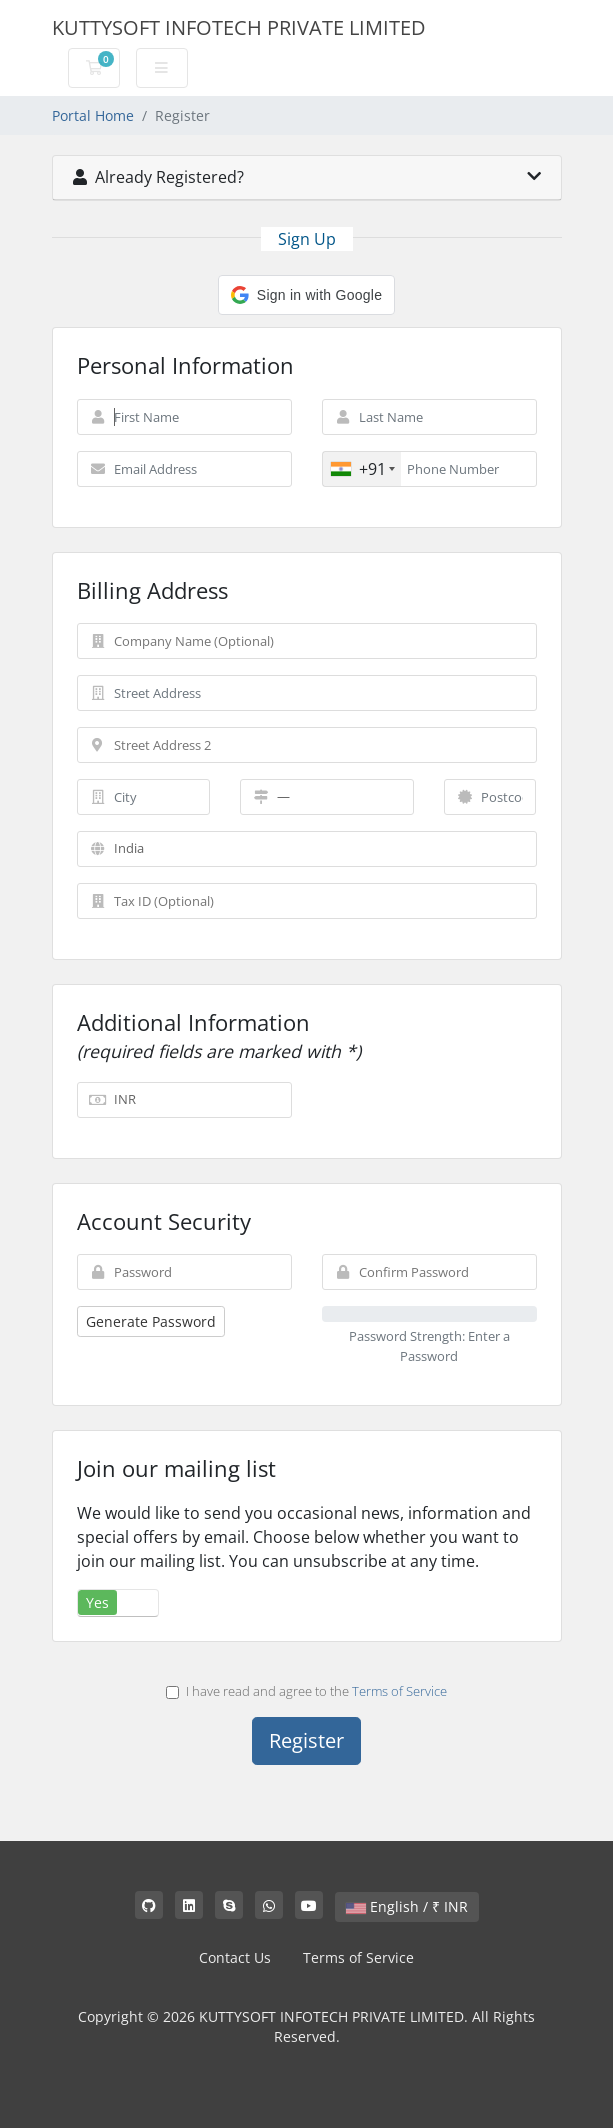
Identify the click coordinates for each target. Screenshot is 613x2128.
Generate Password (151, 1321)
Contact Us (235, 1957)
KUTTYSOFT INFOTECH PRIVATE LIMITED (239, 27)
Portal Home (93, 115)
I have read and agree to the (306, 1691)
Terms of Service (399, 1691)
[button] (306, 295)
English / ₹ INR (407, 1906)
